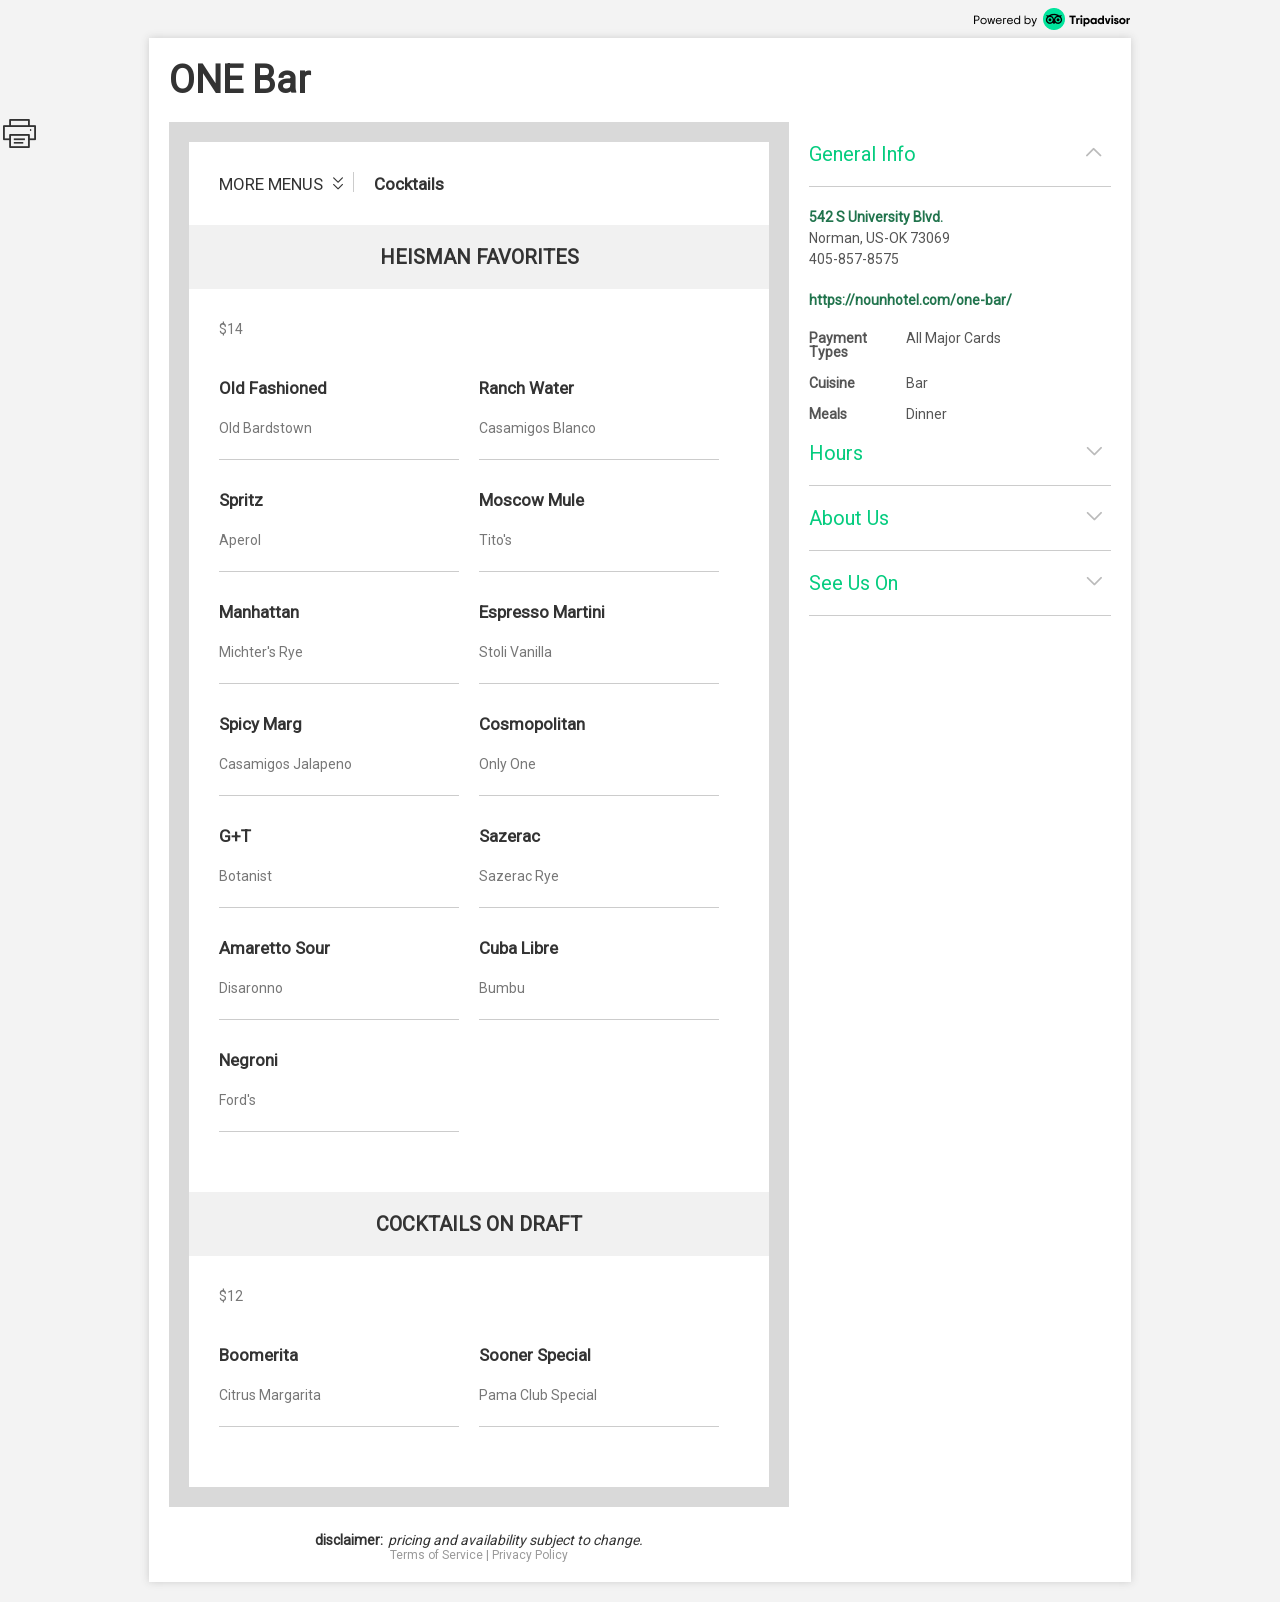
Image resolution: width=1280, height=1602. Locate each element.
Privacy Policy (530, 1555)
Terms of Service (436, 1555)
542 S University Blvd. (876, 217)
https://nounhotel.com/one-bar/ (910, 300)
